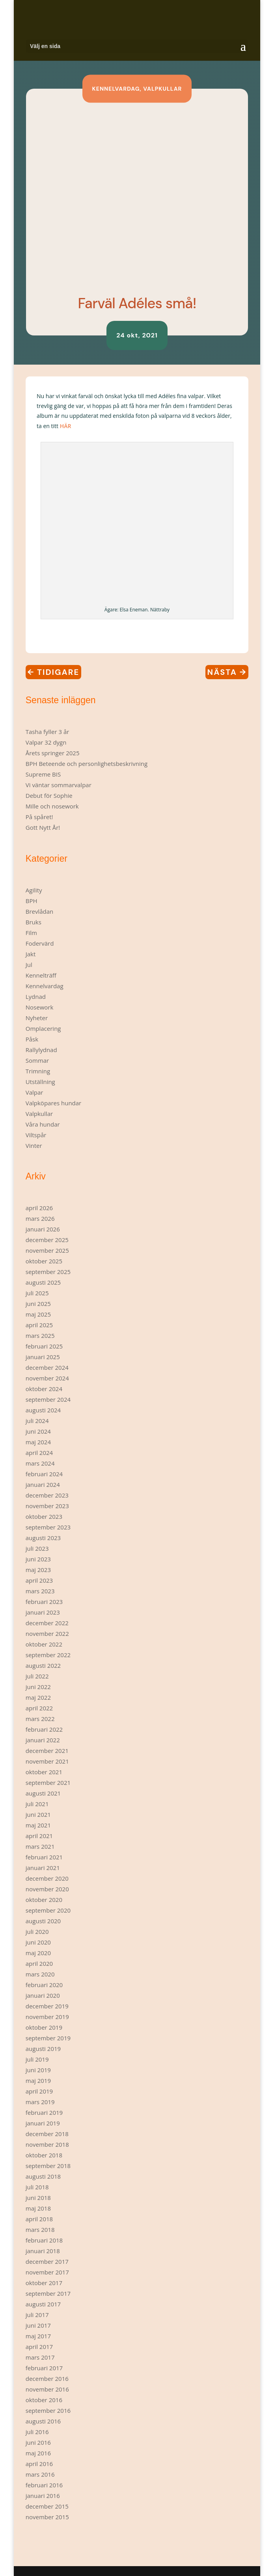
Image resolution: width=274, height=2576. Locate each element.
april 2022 (39, 1708)
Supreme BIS (43, 774)
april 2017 (39, 2347)
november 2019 (47, 2017)
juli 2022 (37, 1676)
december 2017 (47, 2261)
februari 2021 (44, 1857)
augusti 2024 (43, 1410)
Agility (34, 890)
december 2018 (47, 2134)
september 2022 (48, 1655)
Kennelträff (41, 975)
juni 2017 (38, 2325)
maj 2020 (38, 1953)
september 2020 (48, 1910)
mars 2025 (40, 1335)
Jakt (31, 954)
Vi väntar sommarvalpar (58, 785)
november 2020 (47, 1889)
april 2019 (39, 2091)
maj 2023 (38, 1570)
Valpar (34, 1092)
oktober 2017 (44, 2283)
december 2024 (47, 1367)
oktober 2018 (44, 2155)
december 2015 (47, 2506)
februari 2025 (44, 1346)
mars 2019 (40, 2102)
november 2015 (47, 2517)
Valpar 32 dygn (46, 742)
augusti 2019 (43, 2049)
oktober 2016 (44, 2400)
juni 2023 (38, 1559)
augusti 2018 (43, 2176)
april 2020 (39, 1963)
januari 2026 (43, 1229)
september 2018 (48, 2166)
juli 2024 (37, 1421)
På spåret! (39, 817)
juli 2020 (37, 1931)
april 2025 (39, 1325)
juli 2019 (37, 2059)
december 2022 (47, 1623)
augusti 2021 (43, 1793)
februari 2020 (44, 1985)
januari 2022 (43, 1740)
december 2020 (47, 1878)
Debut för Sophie (49, 795)
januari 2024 (43, 1484)
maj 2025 (38, 1314)
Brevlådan (40, 911)
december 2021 (47, 1751)
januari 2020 (43, 1995)
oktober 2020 (44, 1900)
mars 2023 (40, 1591)
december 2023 (47, 1495)
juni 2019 (38, 2070)
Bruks (33, 922)
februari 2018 (44, 2240)
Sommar (37, 1060)
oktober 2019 (44, 2027)
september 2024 (48, 1399)
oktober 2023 (44, 1516)
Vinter (34, 1145)
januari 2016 (43, 2496)
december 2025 (47, 1240)
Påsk (32, 1039)
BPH (31, 901)
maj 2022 (38, 1697)
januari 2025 (43, 1357)
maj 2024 (38, 1442)
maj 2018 (38, 2208)
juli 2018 (37, 2187)
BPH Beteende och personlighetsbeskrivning (86, 763)
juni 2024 (38, 1431)
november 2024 (47, 1378)
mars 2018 (40, 2229)
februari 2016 (44, 2485)
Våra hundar (43, 1124)
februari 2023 (44, 1602)
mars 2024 (40, 1463)
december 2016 (47, 2378)
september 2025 (48, 1272)
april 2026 (39, 1208)
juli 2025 (37, 1293)
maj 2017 (38, 2336)
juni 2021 (38, 1814)
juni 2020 (38, 1942)
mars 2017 (40, 2357)
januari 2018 (43, 2251)
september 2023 (48, 1527)
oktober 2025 (44, 1261)
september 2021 (48, 1782)
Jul (29, 965)
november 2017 (47, 2272)
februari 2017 (44, 2368)
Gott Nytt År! (43, 827)
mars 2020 (40, 1974)
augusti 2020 (43, 1921)
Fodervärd (40, 943)
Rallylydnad (41, 1050)
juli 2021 (37, 1804)
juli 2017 (37, 2315)
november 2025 (47, 1250)
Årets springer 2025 (53, 753)
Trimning (38, 1071)
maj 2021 (38, 1825)
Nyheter (37, 1018)
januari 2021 (43, 1868)
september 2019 (48, 2038)
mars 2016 (40, 2474)
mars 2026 (40, 1218)
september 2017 (48, 2293)
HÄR (65, 426)
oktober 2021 (44, 1772)
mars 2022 (40, 1719)
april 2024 (39, 1453)
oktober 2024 (44, 1389)
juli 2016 (37, 2432)
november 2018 (47, 2144)
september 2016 (48, 2410)
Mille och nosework (52, 806)
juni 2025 (38, 1304)
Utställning (40, 1082)
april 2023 (39, 1580)
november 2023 (47, 1506)
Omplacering (43, 1028)
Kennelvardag (116, 88)
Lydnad (36, 996)
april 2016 (39, 2464)
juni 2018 (38, 2198)
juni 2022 (38, 1687)
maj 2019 (38, 2080)
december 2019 (47, 2006)
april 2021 (39, 1836)
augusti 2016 (43, 2421)
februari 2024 (44, 1474)
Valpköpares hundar (54, 1103)
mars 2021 (40, 1846)
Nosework (40, 1007)
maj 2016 (38, 2453)
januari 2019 (43, 2123)
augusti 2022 (43, 1665)
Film (31, 933)
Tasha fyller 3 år (47, 732)
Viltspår (36, 1135)
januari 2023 (43, 1612)
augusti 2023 (43, 1538)
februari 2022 (44, 1729)
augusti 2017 (43, 2304)
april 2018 (39, 2219)
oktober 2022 (44, 1644)
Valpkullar (162, 88)
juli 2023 (37, 1548)
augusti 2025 (43, 1282)
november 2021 (47, 1761)
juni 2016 (38, 2442)
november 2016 (47, 2389)
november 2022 (47, 1633)
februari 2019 (44, 2112)
